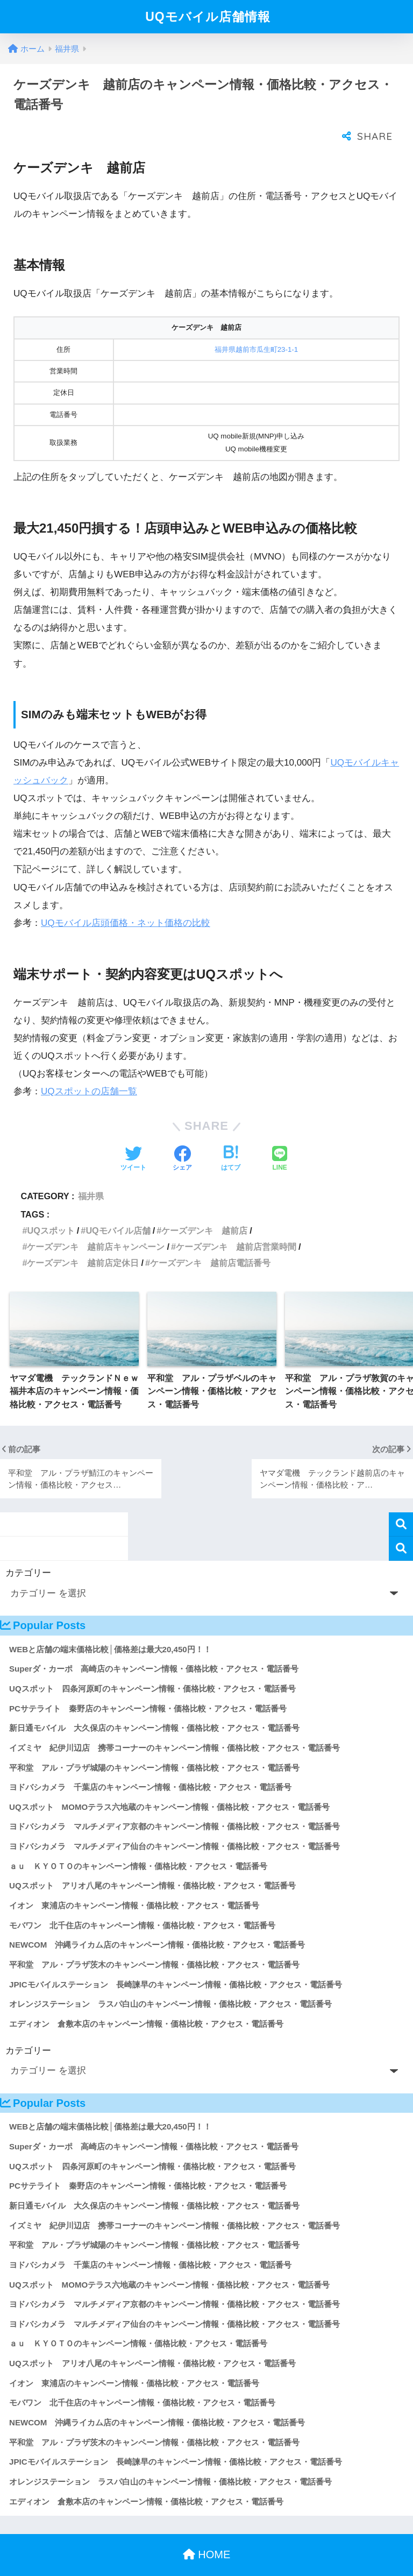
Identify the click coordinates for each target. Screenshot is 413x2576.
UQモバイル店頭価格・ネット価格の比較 (125, 901)
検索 (401, 1503)
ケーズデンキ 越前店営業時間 (236, 1225)
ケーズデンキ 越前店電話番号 (210, 1241)
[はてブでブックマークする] (230, 1137)
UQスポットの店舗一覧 (89, 1070)
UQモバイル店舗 (118, 1209)
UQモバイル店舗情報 (207, 17)
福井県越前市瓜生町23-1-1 (256, 328)
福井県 (91, 1174)
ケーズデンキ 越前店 (204, 1209)
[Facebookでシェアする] (182, 1137)
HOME (207, 2533)
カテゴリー (28, 1551)
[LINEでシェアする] (279, 1137)
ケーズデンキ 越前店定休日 (83, 1241)
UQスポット (50, 1209)
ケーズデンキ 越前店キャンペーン (96, 1225)
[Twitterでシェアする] (133, 1137)
